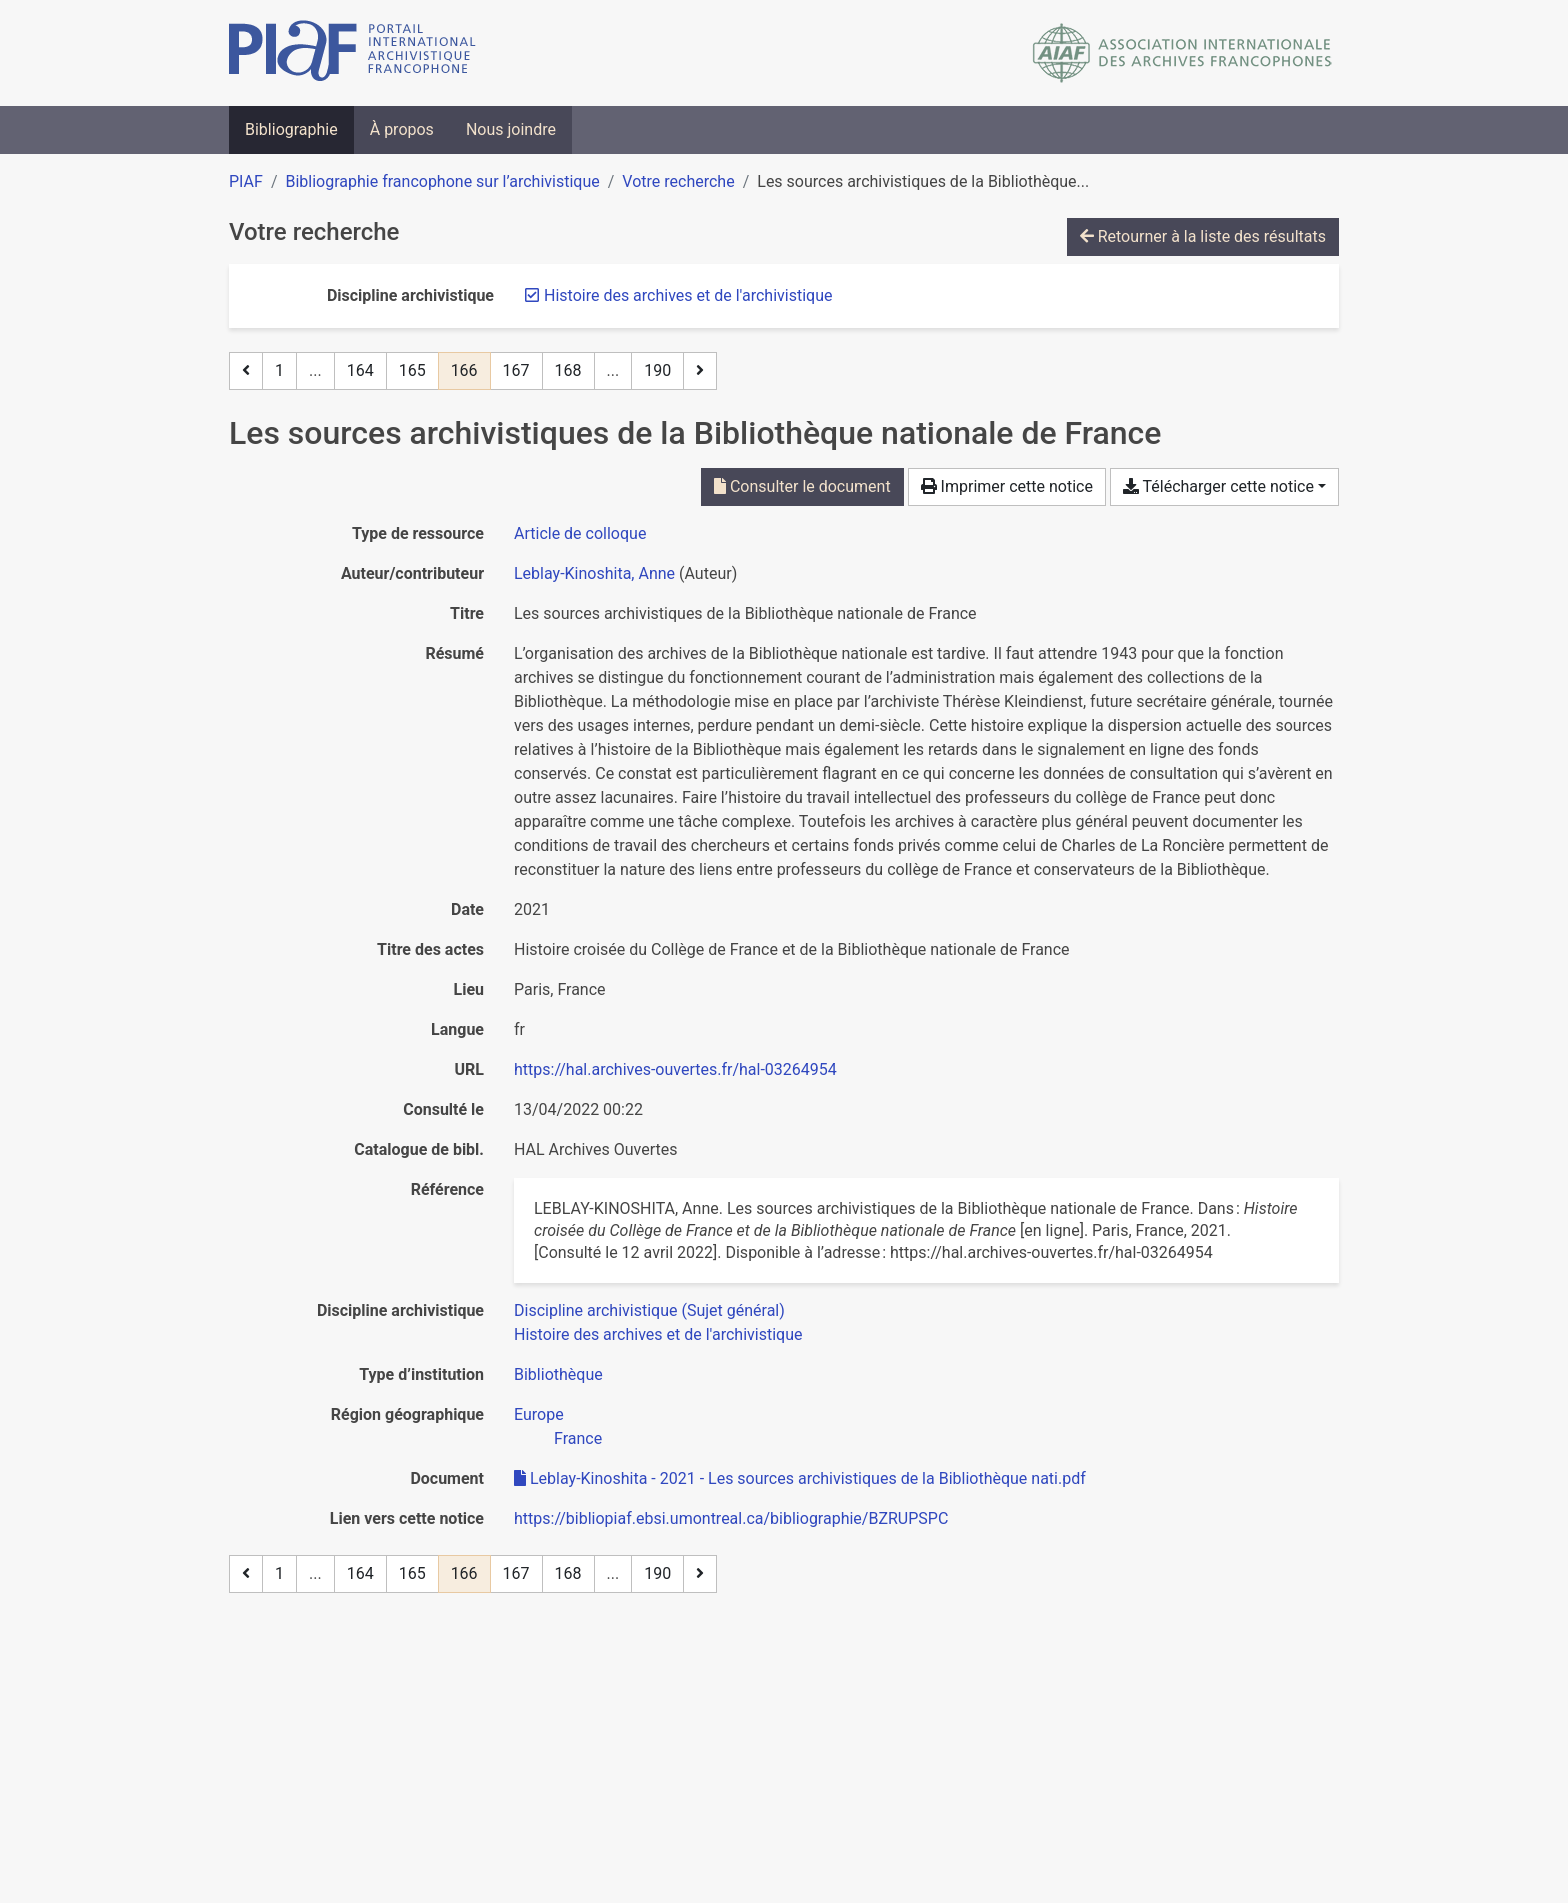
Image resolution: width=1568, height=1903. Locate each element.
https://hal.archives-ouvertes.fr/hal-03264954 (675, 1069)
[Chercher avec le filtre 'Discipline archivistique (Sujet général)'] (649, 1310)
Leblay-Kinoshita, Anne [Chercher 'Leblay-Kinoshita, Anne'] (594, 573)
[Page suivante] (700, 371)
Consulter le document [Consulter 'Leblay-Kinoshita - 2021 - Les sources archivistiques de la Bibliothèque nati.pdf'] (802, 486)
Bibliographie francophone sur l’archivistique (442, 181)
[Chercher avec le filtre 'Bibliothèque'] (558, 1374)
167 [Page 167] (516, 370)
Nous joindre (511, 129)
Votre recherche (678, 181)
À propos (402, 129)
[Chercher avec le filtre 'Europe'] (539, 1414)
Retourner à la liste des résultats (1203, 236)
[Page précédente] (246, 371)
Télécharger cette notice (1218, 486)
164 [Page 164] (360, 370)
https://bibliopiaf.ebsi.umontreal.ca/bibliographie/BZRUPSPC (731, 1518)
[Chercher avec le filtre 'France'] (578, 1438)
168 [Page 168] (568, 370)
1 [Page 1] (279, 370)
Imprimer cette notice (1007, 486)
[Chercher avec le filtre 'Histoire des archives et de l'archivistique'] (658, 1334)
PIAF (246, 181)
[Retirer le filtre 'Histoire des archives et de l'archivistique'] (688, 295)
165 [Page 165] (412, 370)
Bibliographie (291, 129)
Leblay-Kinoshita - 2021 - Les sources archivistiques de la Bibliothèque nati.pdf (800, 1478)
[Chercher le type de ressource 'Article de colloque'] (580, 533)
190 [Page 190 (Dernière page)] (657, 370)
